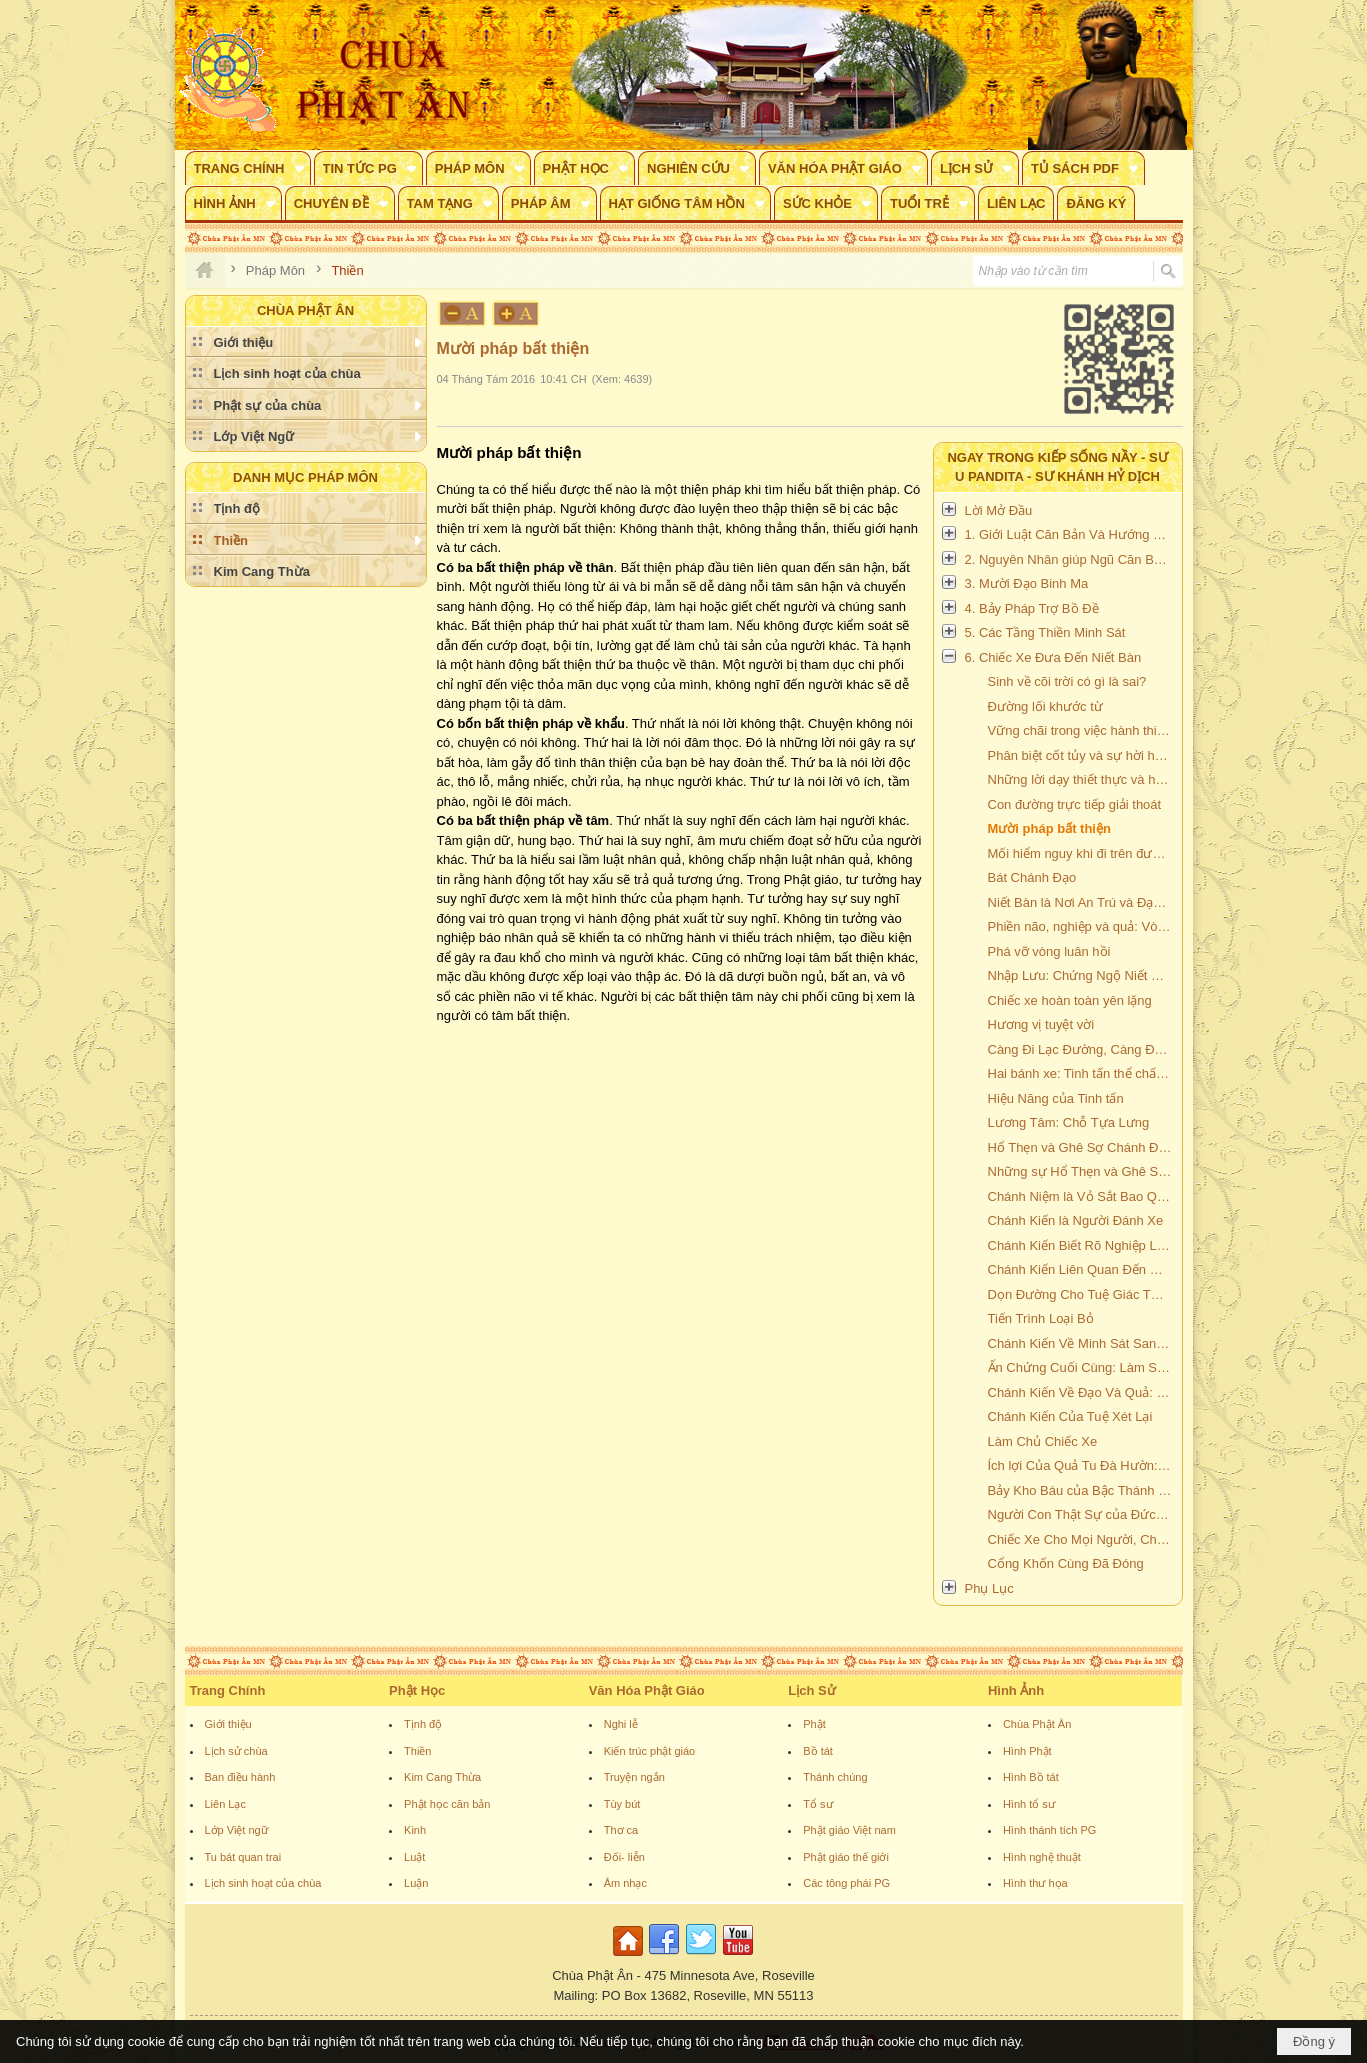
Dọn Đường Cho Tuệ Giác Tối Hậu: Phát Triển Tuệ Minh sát (1082, 1294)
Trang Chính (228, 1690)
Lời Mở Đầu (999, 510)
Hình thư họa (1035, 1883)
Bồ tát (818, 1751)
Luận (416, 1883)
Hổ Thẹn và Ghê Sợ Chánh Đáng (1082, 1147)
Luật (414, 1857)
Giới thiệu (228, 1724)
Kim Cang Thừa (442, 1777)
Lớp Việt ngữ (236, 1830)
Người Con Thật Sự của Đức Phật (1082, 1514)
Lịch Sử (811, 1690)
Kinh (415, 1830)
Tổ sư (817, 1804)
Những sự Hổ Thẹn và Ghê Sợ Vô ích (1082, 1171)
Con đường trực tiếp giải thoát (1075, 804)
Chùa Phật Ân (1037, 1724)
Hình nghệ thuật (1042, 1857)
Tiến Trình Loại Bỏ (1041, 1318)
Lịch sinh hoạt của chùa (263, 1883)
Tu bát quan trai (243, 1857)
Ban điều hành (240, 1777)
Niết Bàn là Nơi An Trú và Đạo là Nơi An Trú (1082, 902)
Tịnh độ (423, 1724)
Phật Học (417, 1690)
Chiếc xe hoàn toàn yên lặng (1070, 1000)
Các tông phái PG (846, 1883)
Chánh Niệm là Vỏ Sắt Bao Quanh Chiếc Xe (1082, 1196)
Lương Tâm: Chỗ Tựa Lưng (1069, 1122)
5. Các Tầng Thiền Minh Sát (1045, 632)
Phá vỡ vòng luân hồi (1049, 951)
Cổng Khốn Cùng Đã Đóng (1066, 1563)
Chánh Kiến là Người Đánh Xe (1076, 1220)
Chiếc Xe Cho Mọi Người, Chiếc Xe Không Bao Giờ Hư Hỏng (1082, 1539)
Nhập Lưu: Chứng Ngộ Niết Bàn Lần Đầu (1082, 975)
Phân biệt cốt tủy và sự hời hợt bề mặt (1082, 755)
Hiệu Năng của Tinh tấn (1056, 1098)
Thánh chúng (835, 1777)
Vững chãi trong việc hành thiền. (1081, 730)
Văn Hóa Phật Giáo (647, 1690)
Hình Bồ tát (1031, 1777)
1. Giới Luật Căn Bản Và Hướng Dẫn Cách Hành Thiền (1071, 534)
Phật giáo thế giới (846, 1857)
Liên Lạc (225, 1804)
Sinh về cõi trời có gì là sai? (1067, 681)
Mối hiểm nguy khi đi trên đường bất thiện (1082, 853)
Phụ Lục (989, 1588)
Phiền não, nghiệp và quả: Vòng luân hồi (1082, 926)
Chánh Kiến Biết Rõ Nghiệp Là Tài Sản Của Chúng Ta (1082, 1245)
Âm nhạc (625, 1883)
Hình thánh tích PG (1050, 1830)
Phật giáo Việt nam (849, 1830)
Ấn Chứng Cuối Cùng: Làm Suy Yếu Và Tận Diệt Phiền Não (1082, 1367)
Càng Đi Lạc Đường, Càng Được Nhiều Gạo (1082, 1049)
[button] (248, 168)
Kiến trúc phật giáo (650, 1751)
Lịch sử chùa (236, 1751)
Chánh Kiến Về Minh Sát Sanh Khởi (1082, 1343)
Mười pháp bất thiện (1049, 828)
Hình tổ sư (1029, 1804)
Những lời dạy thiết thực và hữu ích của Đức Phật (1082, 779)
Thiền (417, 1751)
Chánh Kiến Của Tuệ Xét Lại (1070, 1416)
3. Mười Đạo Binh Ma (1027, 583)
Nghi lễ (621, 1724)
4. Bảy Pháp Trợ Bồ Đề (1032, 608)
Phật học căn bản (447, 1804)
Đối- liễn (624, 1857)
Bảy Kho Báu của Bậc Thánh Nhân (1082, 1490)
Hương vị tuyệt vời (1041, 1024)
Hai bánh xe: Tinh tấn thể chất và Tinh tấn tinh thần (1082, 1073)
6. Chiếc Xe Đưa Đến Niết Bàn (1053, 657)
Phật (814, 1724)
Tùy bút (622, 1804)
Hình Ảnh (1016, 1690)
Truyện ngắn (634, 1777)
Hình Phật (1027, 1751)
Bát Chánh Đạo (1032, 877)
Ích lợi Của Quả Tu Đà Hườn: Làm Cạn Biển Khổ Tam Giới (1082, 1465)
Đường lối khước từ (1045, 706)
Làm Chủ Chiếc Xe (1043, 1441)
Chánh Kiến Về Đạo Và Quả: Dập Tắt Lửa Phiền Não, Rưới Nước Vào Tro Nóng (1082, 1392)
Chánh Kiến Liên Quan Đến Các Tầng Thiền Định (1082, 1269)
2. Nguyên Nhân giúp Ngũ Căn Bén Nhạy (1071, 559)
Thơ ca (621, 1830)
